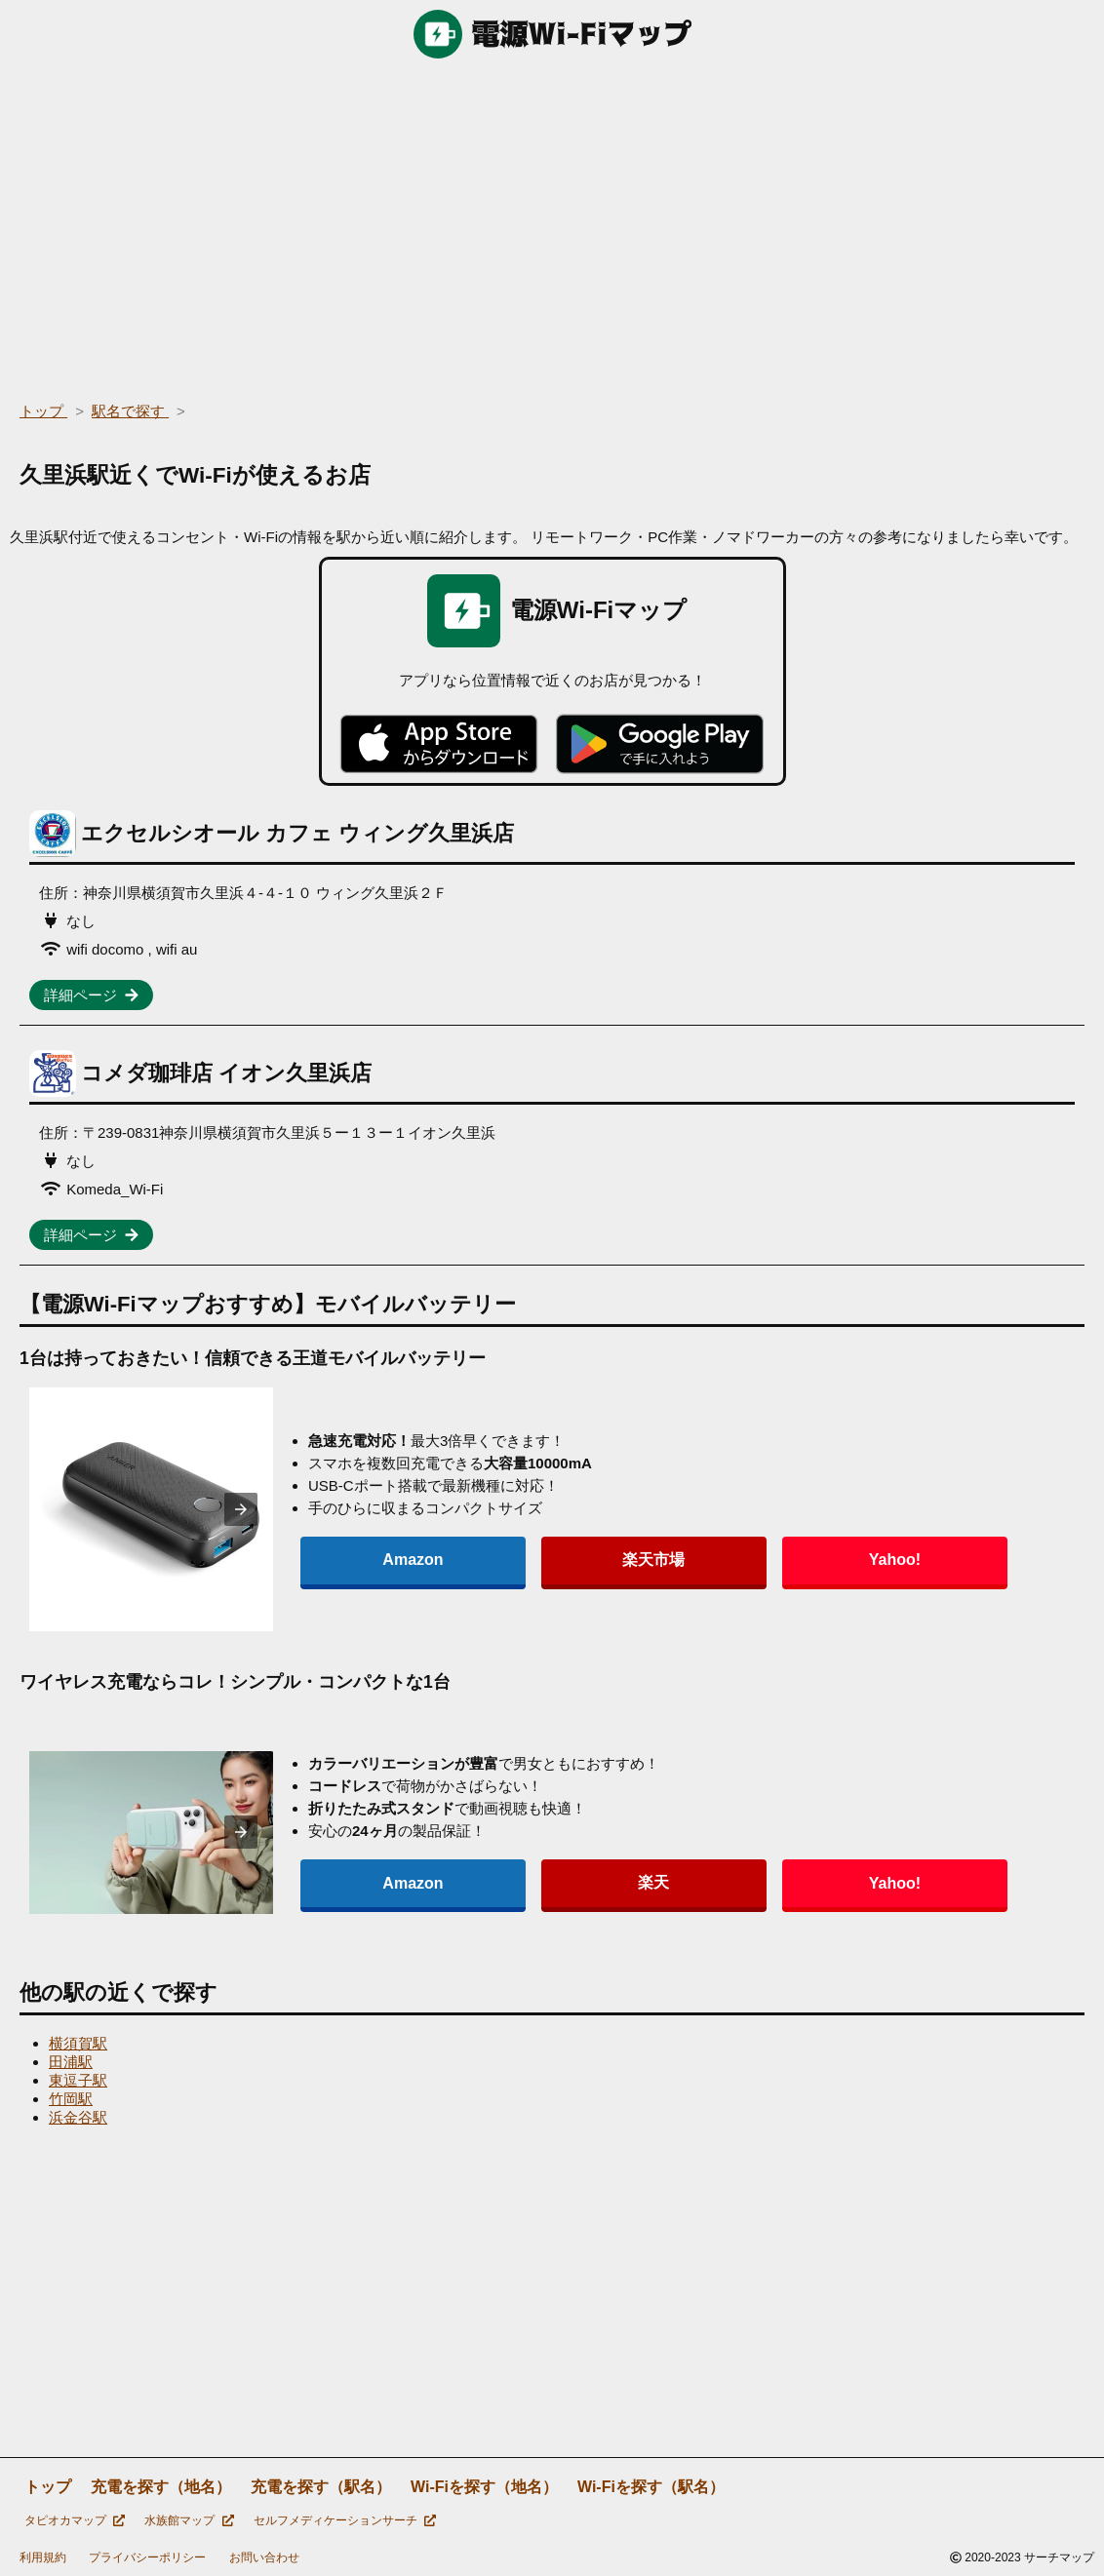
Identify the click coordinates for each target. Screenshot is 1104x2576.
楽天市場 (491, 1559)
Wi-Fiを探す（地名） (484, 2486)
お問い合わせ (264, 2557)
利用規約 (43, 2557)
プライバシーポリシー (147, 2557)
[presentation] (240, 1509)
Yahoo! (624, 1559)
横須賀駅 (78, 2043)
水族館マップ (188, 2520)
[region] (552, 224)
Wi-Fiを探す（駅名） (651, 2486)
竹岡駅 (71, 2098)
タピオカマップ (74, 2520)
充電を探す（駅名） (321, 2486)
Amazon (359, 1559)
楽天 (491, 1882)
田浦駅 (71, 2061)
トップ (47, 2486)
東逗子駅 (78, 2080)
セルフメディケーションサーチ (345, 2520)
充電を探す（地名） (161, 2486)
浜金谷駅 (78, 2117)
